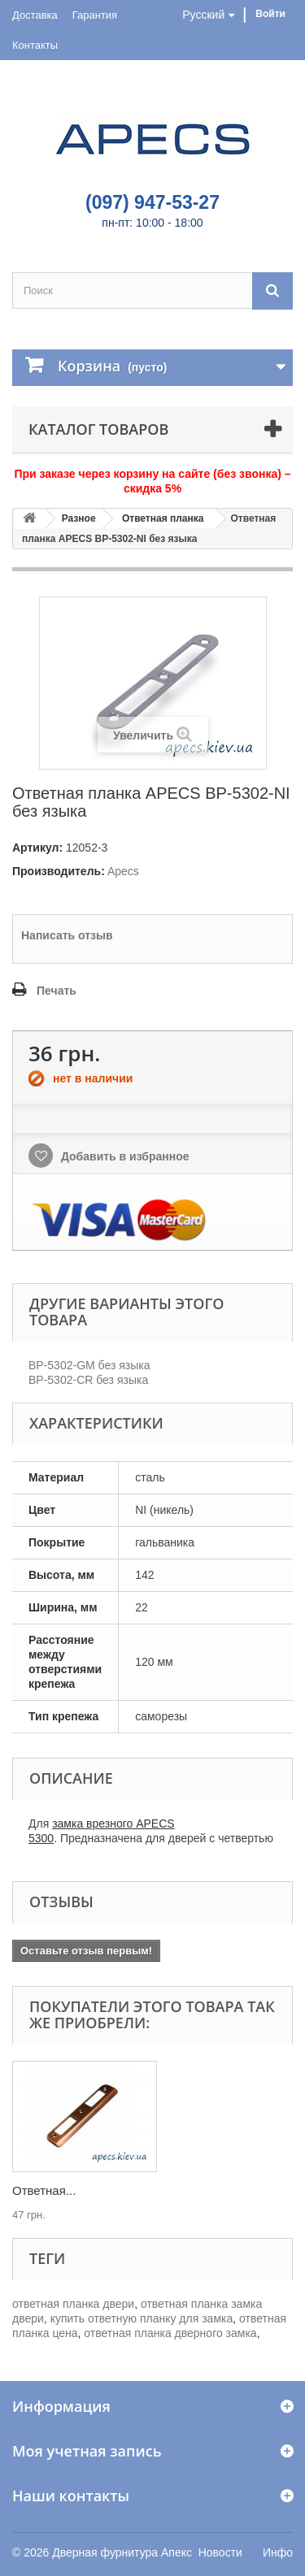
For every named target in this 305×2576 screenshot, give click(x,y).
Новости (220, 2552)
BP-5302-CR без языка (88, 1379)
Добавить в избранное (124, 1156)
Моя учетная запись (86, 2451)
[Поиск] (272, 290)
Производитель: (58, 871)
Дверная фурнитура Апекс (122, 2552)
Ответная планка (163, 518)
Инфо (278, 2552)
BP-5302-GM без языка (89, 1365)
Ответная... (44, 2190)
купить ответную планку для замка (141, 2318)
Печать (56, 990)
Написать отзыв (67, 935)
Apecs (123, 871)
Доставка (35, 15)
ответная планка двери (73, 2303)
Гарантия (94, 15)
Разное (79, 518)
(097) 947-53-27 (152, 202)
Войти (270, 14)
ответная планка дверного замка (170, 2333)
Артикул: (37, 847)
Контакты (35, 45)
